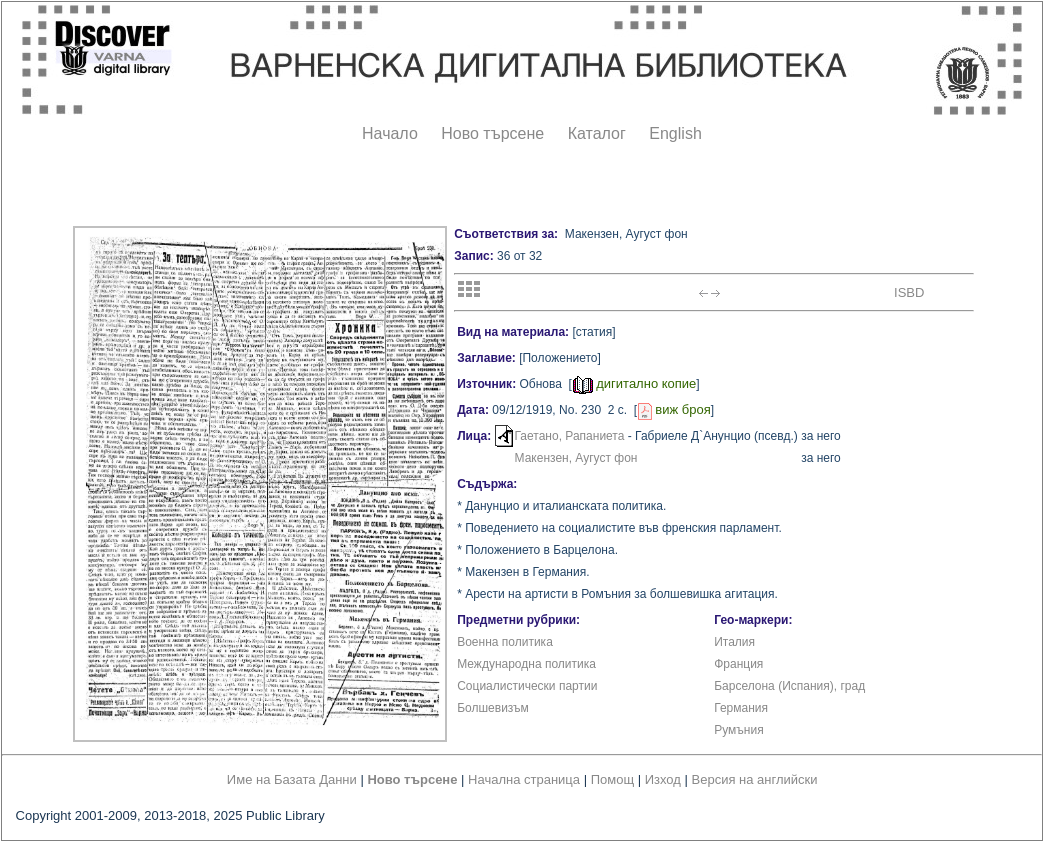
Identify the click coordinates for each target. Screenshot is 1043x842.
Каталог (597, 133)
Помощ (612, 779)
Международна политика (526, 664)
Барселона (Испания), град (789, 686)
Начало (390, 133)
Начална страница (524, 779)
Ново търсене (492, 133)
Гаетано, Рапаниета (570, 436)
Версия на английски (755, 779)
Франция (738, 664)
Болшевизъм (493, 708)
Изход (663, 779)
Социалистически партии (527, 686)
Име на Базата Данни (292, 779)
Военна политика (505, 642)
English (675, 133)
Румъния (738, 730)
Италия (734, 642)
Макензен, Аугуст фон (576, 458)
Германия (741, 708)
